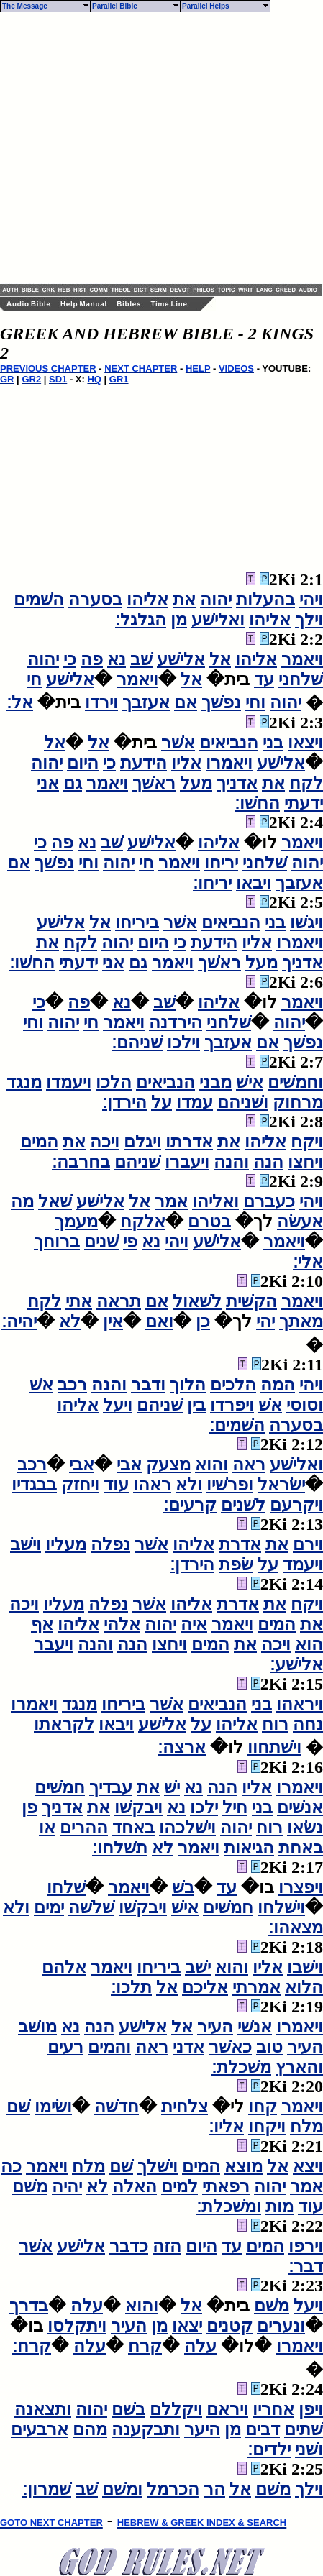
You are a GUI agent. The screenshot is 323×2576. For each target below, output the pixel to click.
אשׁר (178, 742)
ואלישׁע (218, 619)
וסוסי (304, 1404)
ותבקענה (146, 2429)
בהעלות (265, 599)
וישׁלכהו (187, 1827)
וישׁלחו (281, 1907)
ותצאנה (42, 2409)
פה (92, 659)
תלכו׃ (131, 1987)
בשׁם (128, 2409)
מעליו (65, 1544)
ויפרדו (232, 1404)
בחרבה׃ (81, 1161)
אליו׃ (226, 2126)
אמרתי (256, 1987)
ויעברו (187, 1161)
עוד (116, 1484)
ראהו (152, 1484)
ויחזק (80, 1484)
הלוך (188, 1384)
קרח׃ (31, 2346)
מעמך (76, 1221)
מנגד (24, 1082)
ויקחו (267, 2126)
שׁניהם (137, 1161)
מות (279, 2206)
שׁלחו (66, 1887)
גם (72, 783)
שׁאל (55, 1201)
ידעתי (303, 803)
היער (202, 2429)
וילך (309, 619)
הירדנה (175, 1022)
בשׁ (183, 1887)
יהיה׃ (19, 1321)
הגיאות (249, 1847)
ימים (49, 1907)
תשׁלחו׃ (119, 1847)
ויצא (308, 2166)
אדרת (240, 1544)
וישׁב (25, 1544)
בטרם (209, 1221)
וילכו (183, 1042)
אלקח (142, 1221)
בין (196, 1404)
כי (69, 659)
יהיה (67, 2186)
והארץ (299, 2067)
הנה (268, 1161)
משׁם (29, 2186)
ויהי (311, 599)
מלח (306, 2126)
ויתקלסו (76, 2325)
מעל (196, 783)
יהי (265, 1321)
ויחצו (305, 1161)
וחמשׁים (295, 1082)
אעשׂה (300, 1221)
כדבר (128, 2246)
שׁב (141, 659)
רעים (65, 2047)
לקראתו (64, 1724)
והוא (211, 1464)
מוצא (243, 2166)
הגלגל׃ (140, 619)
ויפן (311, 2409)
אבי (129, 1464)
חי (34, 679)
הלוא (304, 1987)
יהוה (216, 599)
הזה (167, 2246)
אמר (171, 1201)
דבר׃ (305, 2266)
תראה (118, 1301)
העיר (215, 2026)
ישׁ (172, 1787)
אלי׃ (308, 1261)
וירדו (101, 702)
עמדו (194, 1102)
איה (194, 1624)
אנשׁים (300, 1807)
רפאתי (226, 2186)
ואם (159, 1321)
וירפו (305, 2246)
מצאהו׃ (295, 1927)
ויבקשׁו (138, 1807)
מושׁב (37, 2026)
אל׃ (19, 702)
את (184, 599)
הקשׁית (251, 1301)
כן (203, 1321)
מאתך (301, 1321)
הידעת (143, 762)
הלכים (233, 1384)
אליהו (147, 599)
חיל (234, 1807)
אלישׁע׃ (296, 1664)
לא (70, 1321)
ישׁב (198, 1967)
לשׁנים (243, 1504)
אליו (186, 762)
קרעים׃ (190, 1504)
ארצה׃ (182, 1747)
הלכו (114, 1082)
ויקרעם (296, 1504)
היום (83, 762)
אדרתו (189, 1141)
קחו (262, 2106)
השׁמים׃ (237, 1425)
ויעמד (303, 1564)
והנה (231, 1161)
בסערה (95, 599)
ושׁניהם (242, 1102)
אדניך (237, 783)
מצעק (168, 1464)
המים (39, 1141)
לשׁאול (197, 1301)
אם (185, 702)
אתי (78, 1301)
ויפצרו (300, 1887)
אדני (188, 2047)
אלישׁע (181, 659)
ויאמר (302, 659)
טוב (269, 2047)
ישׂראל (281, 1484)
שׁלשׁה (91, 1907)
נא (116, 659)
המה (277, 1384)
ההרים (84, 1827)
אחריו (273, 2409)
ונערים (281, 2325)
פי (130, 1241)
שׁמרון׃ (46, 2489)
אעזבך (146, 702)
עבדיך (110, 1787)
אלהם (64, 1967)
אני (48, 783)
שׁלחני (300, 679)
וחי (255, 702)
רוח (275, 1724)
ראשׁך (154, 783)
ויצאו (305, 742)
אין (113, 1321)
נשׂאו (305, 1827)
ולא (189, 1484)
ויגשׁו (306, 922)
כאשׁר (230, 2047)
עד (264, 679)
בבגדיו (34, 1484)
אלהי (122, 1624)
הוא (309, 1644)
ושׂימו (53, 2106)
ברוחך (57, 1241)
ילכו (204, 1807)
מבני (215, 1082)
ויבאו (253, 883)
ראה (248, 1464)
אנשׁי (254, 2026)
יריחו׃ (212, 883)
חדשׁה (116, 2106)
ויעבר (53, 1644)
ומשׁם (122, 2489)
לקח (306, 783)
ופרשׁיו (229, 1484)
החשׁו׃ (257, 803)
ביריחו (137, 922)
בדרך (28, 2305)
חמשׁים (60, 1787)
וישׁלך (157, 2166)
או (47, 1827)
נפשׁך (221, 702)
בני (273, 742)
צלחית (184, 2106)
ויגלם (142, 1141)
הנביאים (228, 742)
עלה (86, 2305)
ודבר (148, 1384)
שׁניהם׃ (137, 1042)
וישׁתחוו (274, 1747)
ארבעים (39, 2429)
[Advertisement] (135, 148)
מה (22, 1201)
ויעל (117, 1404)
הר (214, 2489)
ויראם (227, 2409)
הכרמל (173, 2489)
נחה (308, 1724)
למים (179, 2186)
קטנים (229, 2325)
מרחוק (298, 1102)
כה (11, 2166)
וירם (308, 1544)
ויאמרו (229, 762)
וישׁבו (305, 1967)
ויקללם (176, 2409)
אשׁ (41, 1384)
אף (42, 1624)
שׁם (18, 2106)
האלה (134, 2186)
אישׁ (249, 1082)
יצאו (187, 2325)
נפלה (110, 1544)
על (161, 1102)
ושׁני (309, 2449)
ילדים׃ (269, 2449)
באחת (300, 1847)
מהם (90, 2429)
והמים (109, 2047)
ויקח (307, 1141)
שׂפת (236, 1564)
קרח (145, 2346)
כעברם (269, 1201)
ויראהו (299, 1704)
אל (220, 659)
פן (29, 1807)
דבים (262, 2429)
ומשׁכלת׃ (228, 2206)
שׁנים (101, 1241)
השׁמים (39, 599)
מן (178, 619)
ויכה (104, 1141)
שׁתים (303, 2429)
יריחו (221, 862)
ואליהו (215, 1201)
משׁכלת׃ (241, 2067)
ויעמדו (68, 1082)
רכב (72, 1384)
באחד (133, 1827)
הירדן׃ (124, 1102)
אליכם (205, 1987)
